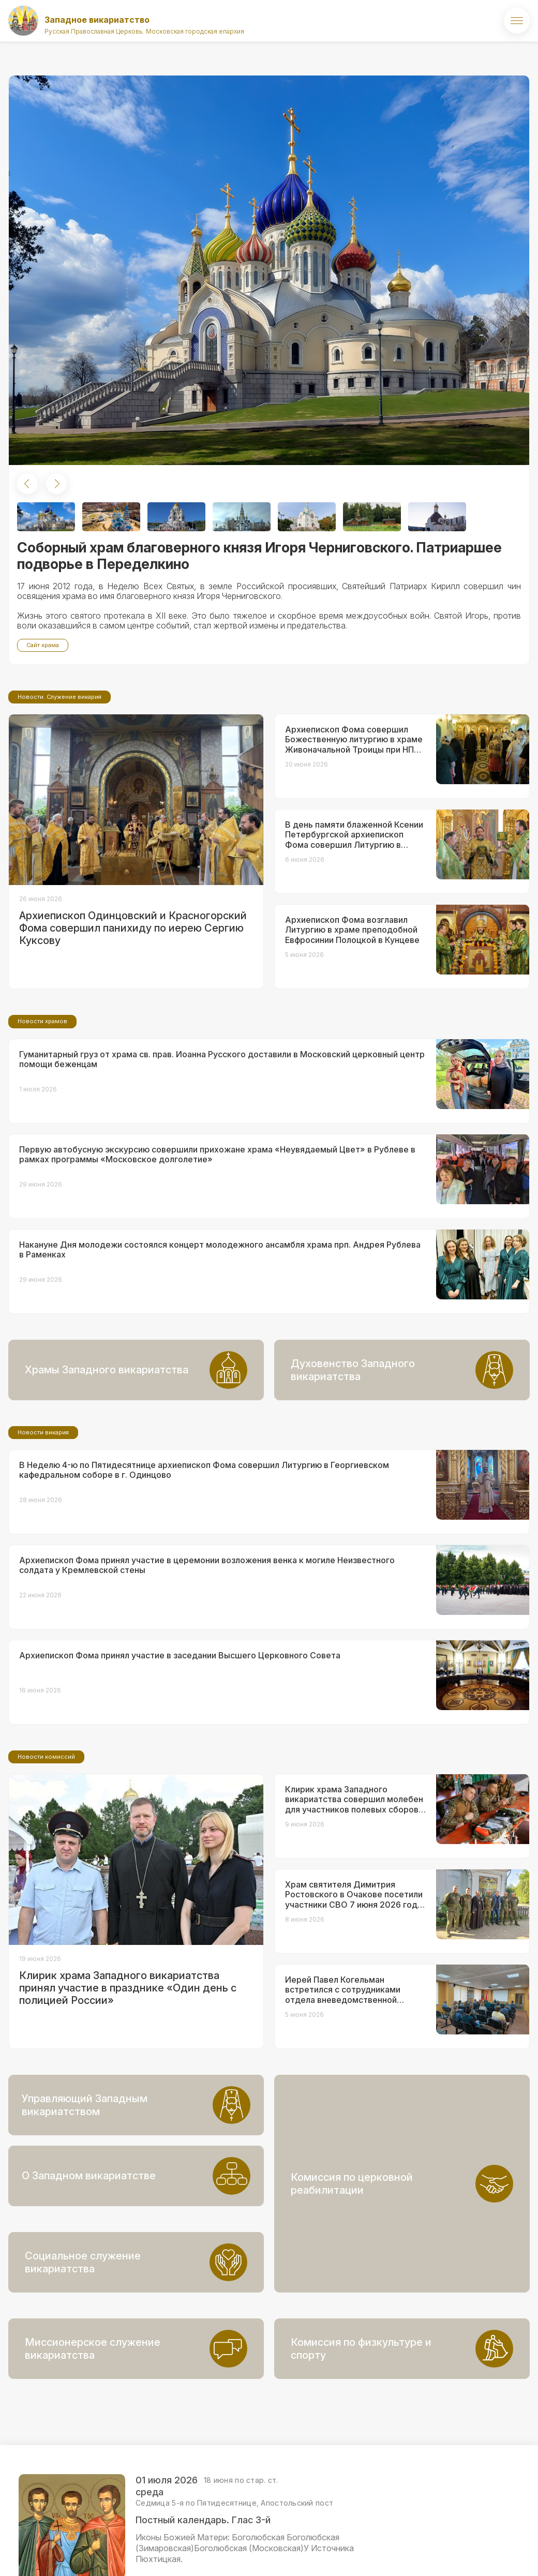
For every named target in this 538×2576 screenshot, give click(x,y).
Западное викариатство (97, 19)
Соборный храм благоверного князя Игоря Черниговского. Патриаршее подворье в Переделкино (259, 556)
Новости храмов (42, 1107)
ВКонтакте (466, 2559)
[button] (27, 483)
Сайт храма (42, 645)
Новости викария (43, 1518)
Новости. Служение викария (59, 783)
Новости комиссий (46, 1843)
